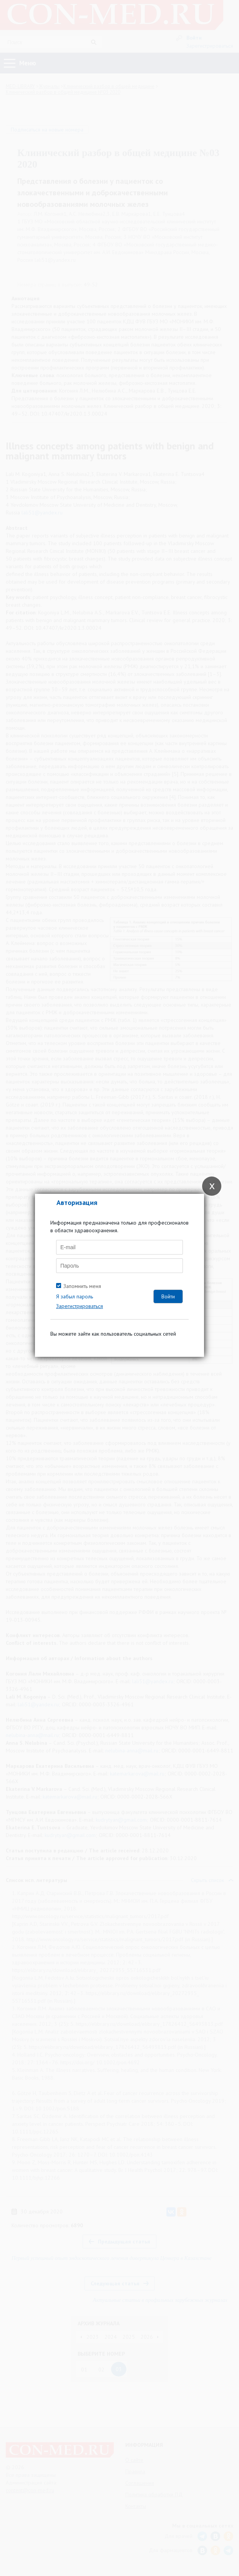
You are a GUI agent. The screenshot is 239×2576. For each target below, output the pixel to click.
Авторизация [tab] (76, 1202)
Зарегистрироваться (79, 1306)
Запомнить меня (82, 1286)
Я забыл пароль (74, 1296)
